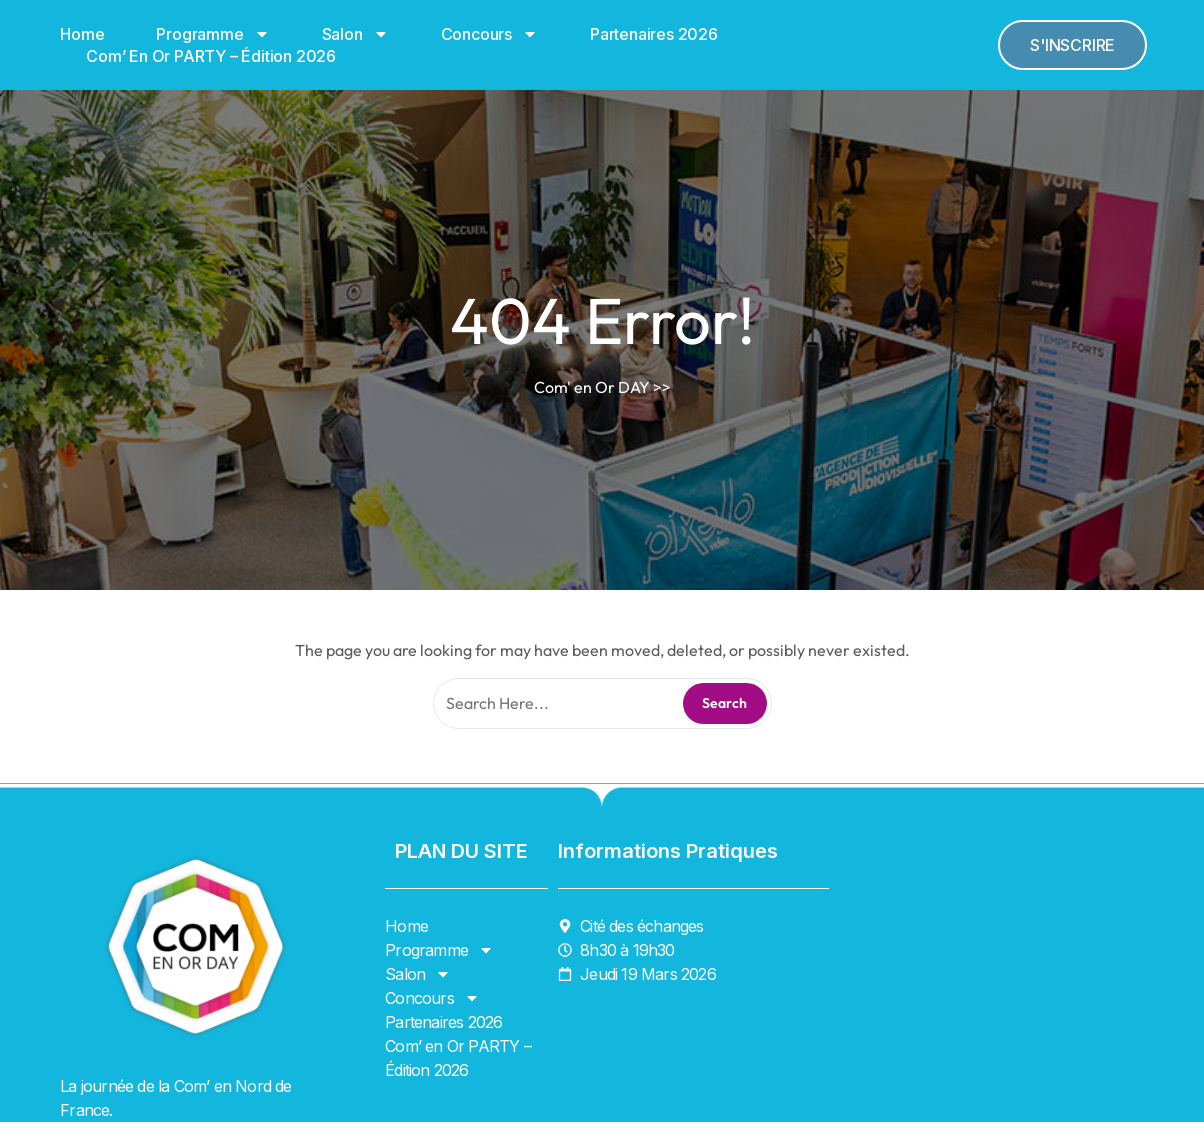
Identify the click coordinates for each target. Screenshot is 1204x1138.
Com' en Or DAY (592, 387)
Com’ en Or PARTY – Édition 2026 (211, 56)
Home (82, 34)
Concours (489, 34)
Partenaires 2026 (654, 34)
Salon (355, 34)
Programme (212, 34)
